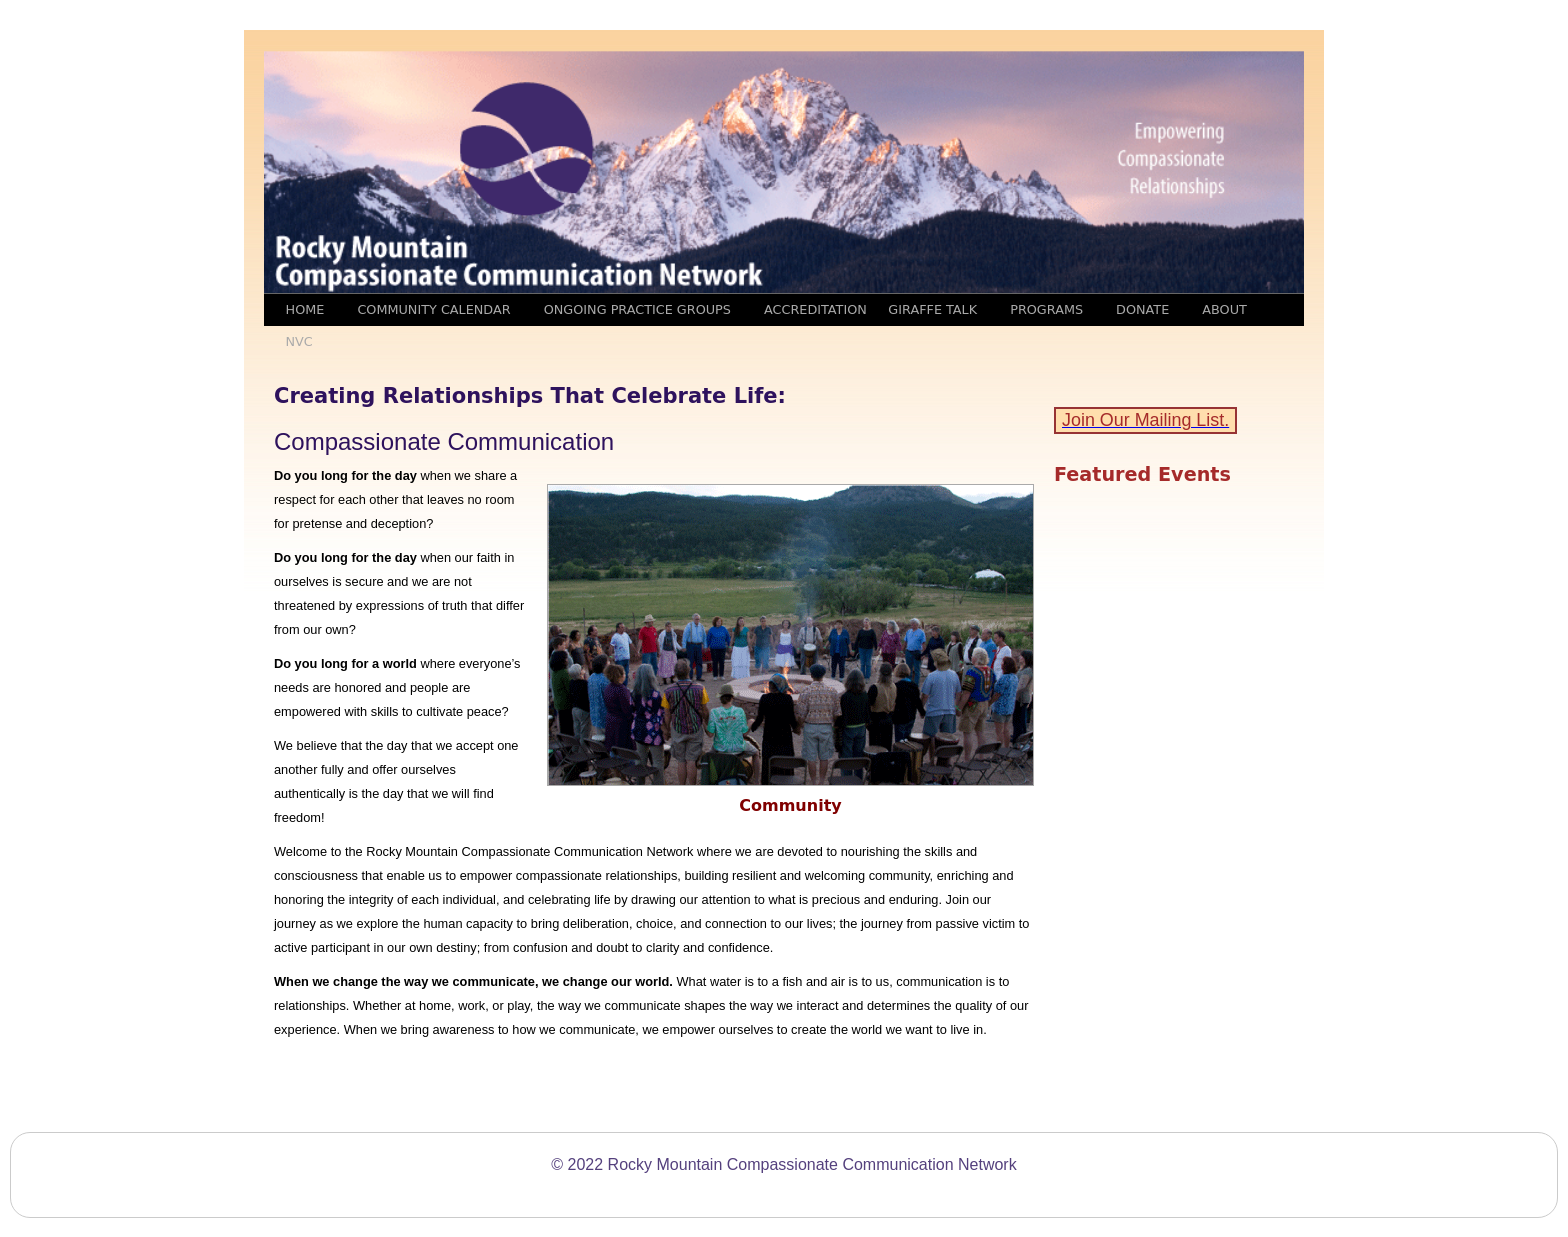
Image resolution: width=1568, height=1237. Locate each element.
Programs (1046, 309)
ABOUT (1224, 309)
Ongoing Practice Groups (637, 309)
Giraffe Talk (932, 309)
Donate (1142, 309)
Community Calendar (433, 309)
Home (305, 309)
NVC (299, 341)
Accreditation (815, 309)
